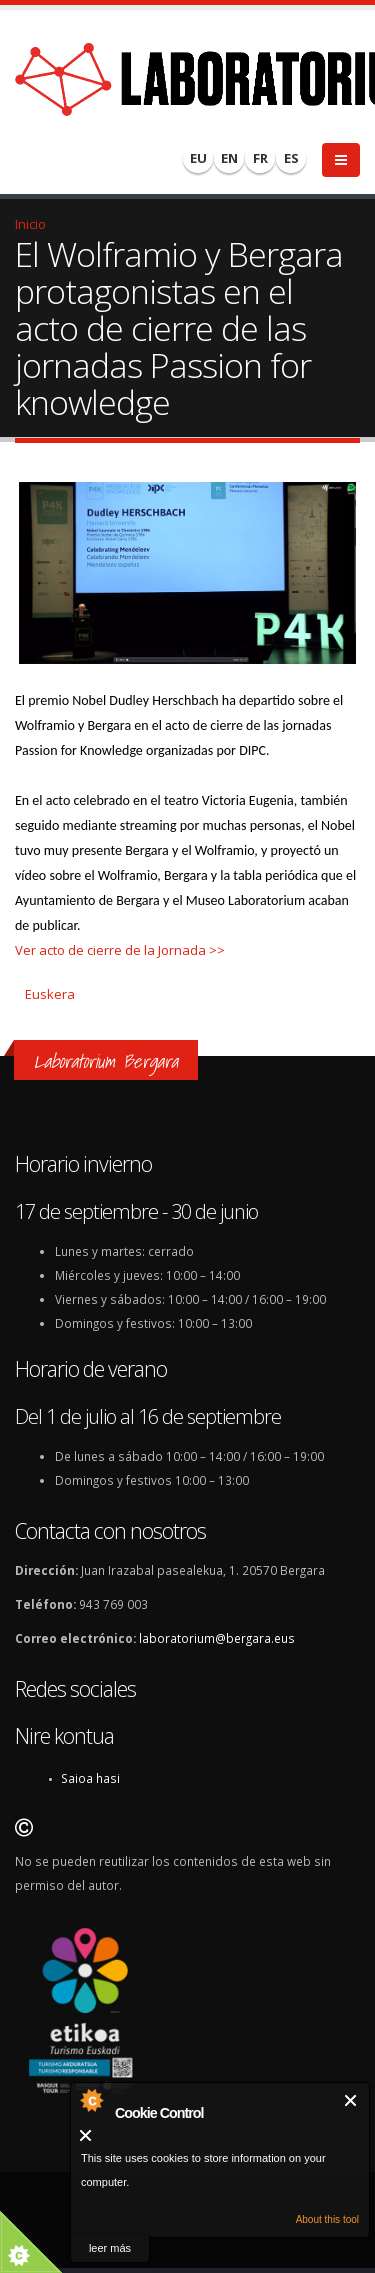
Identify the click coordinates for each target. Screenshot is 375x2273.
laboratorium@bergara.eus (217, 1638)
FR (260, 158)
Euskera (50, 994)
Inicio (30, 224)
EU (198, 158)
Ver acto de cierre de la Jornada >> (120, 950)
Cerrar (351, 2100)
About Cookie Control (91, 2100)
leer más (110, 2248)
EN (229, 158)
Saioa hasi (90, 1778)
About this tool (327, 2219)
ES (291, 158)
